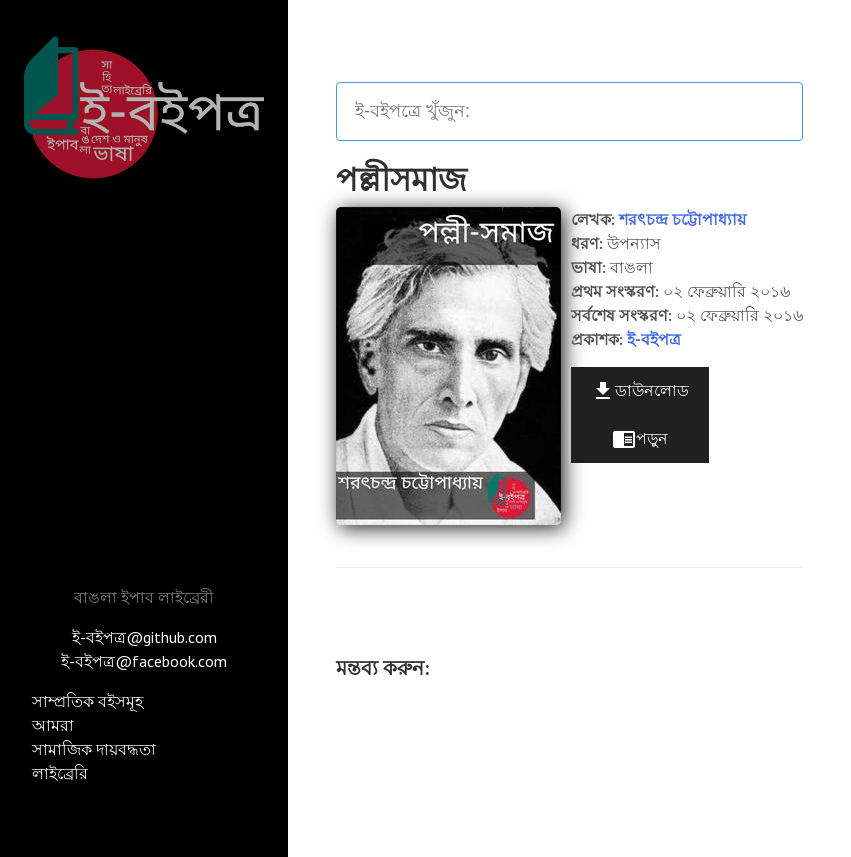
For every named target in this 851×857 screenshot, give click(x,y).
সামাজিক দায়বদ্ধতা (94, 749)
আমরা (53, 725)
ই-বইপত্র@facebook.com (144, 661)
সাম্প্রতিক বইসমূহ (87, 701)
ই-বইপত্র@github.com (144, 637)
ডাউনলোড (640, 391)
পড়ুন (640, 439)
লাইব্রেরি (60, 773)
